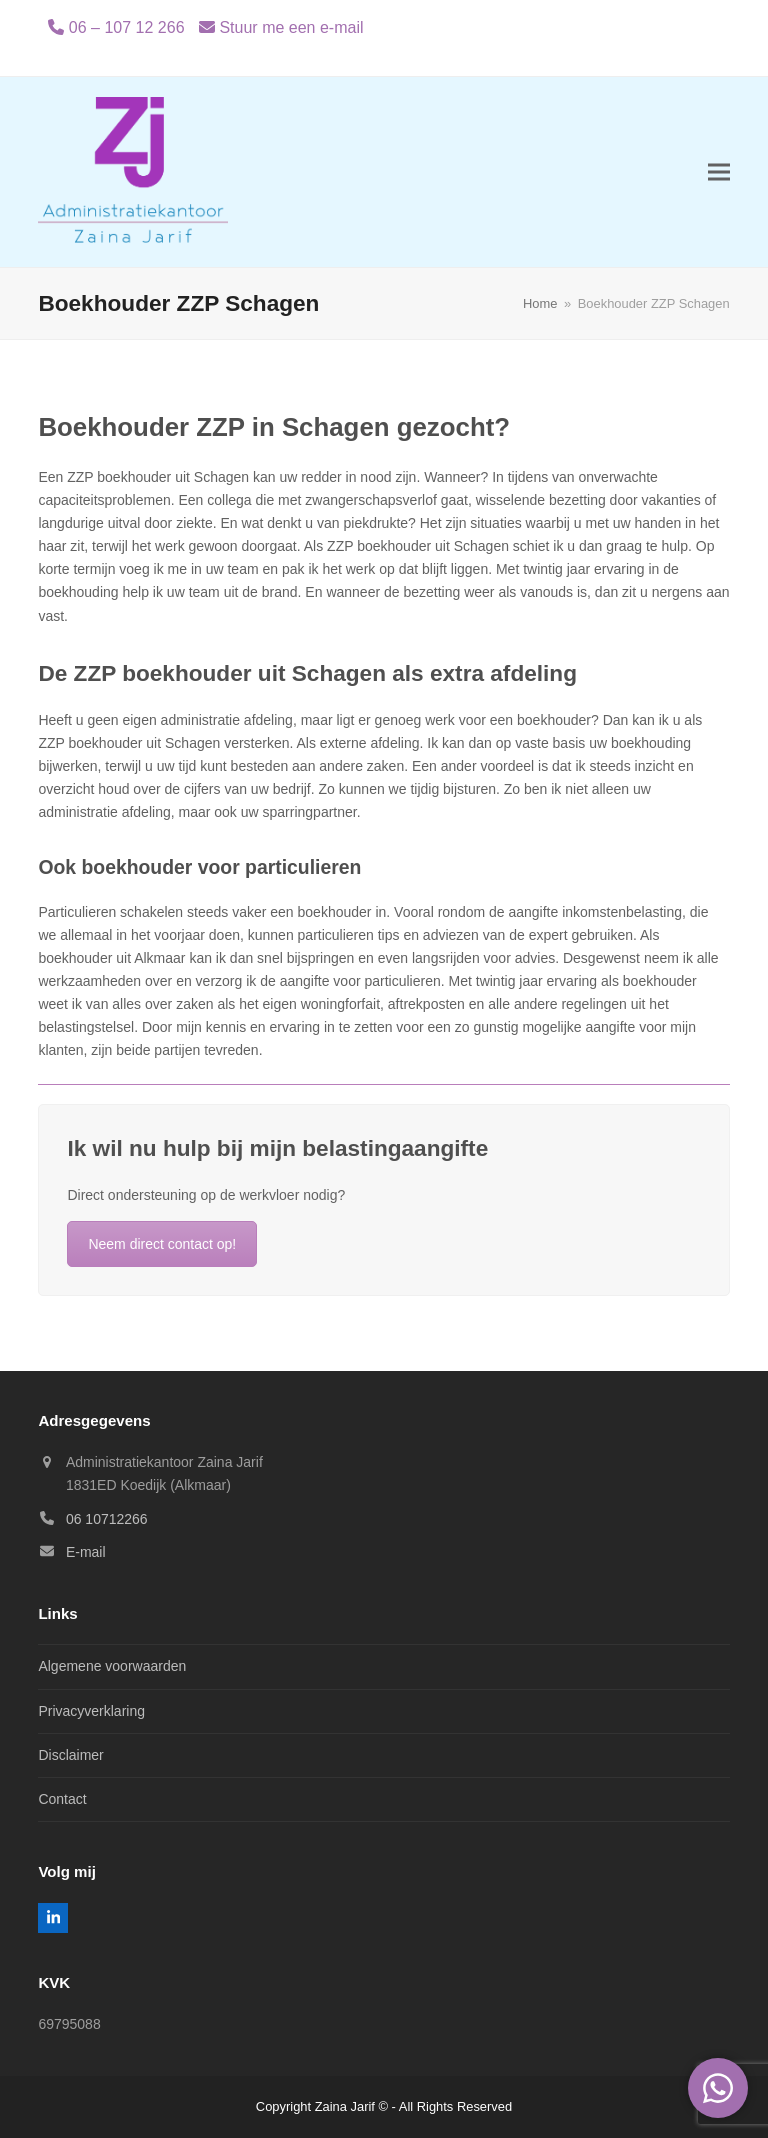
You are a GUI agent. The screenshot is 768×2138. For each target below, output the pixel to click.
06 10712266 (107, 1519)
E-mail (86, 1552)
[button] (719, 172)
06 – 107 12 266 (127, 27)
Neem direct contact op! (162, 1244)
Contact (62, 1799)
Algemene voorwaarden (112, 1666)
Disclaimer (70, 1755)
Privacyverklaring (91, 1711)
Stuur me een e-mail (291, 27)
